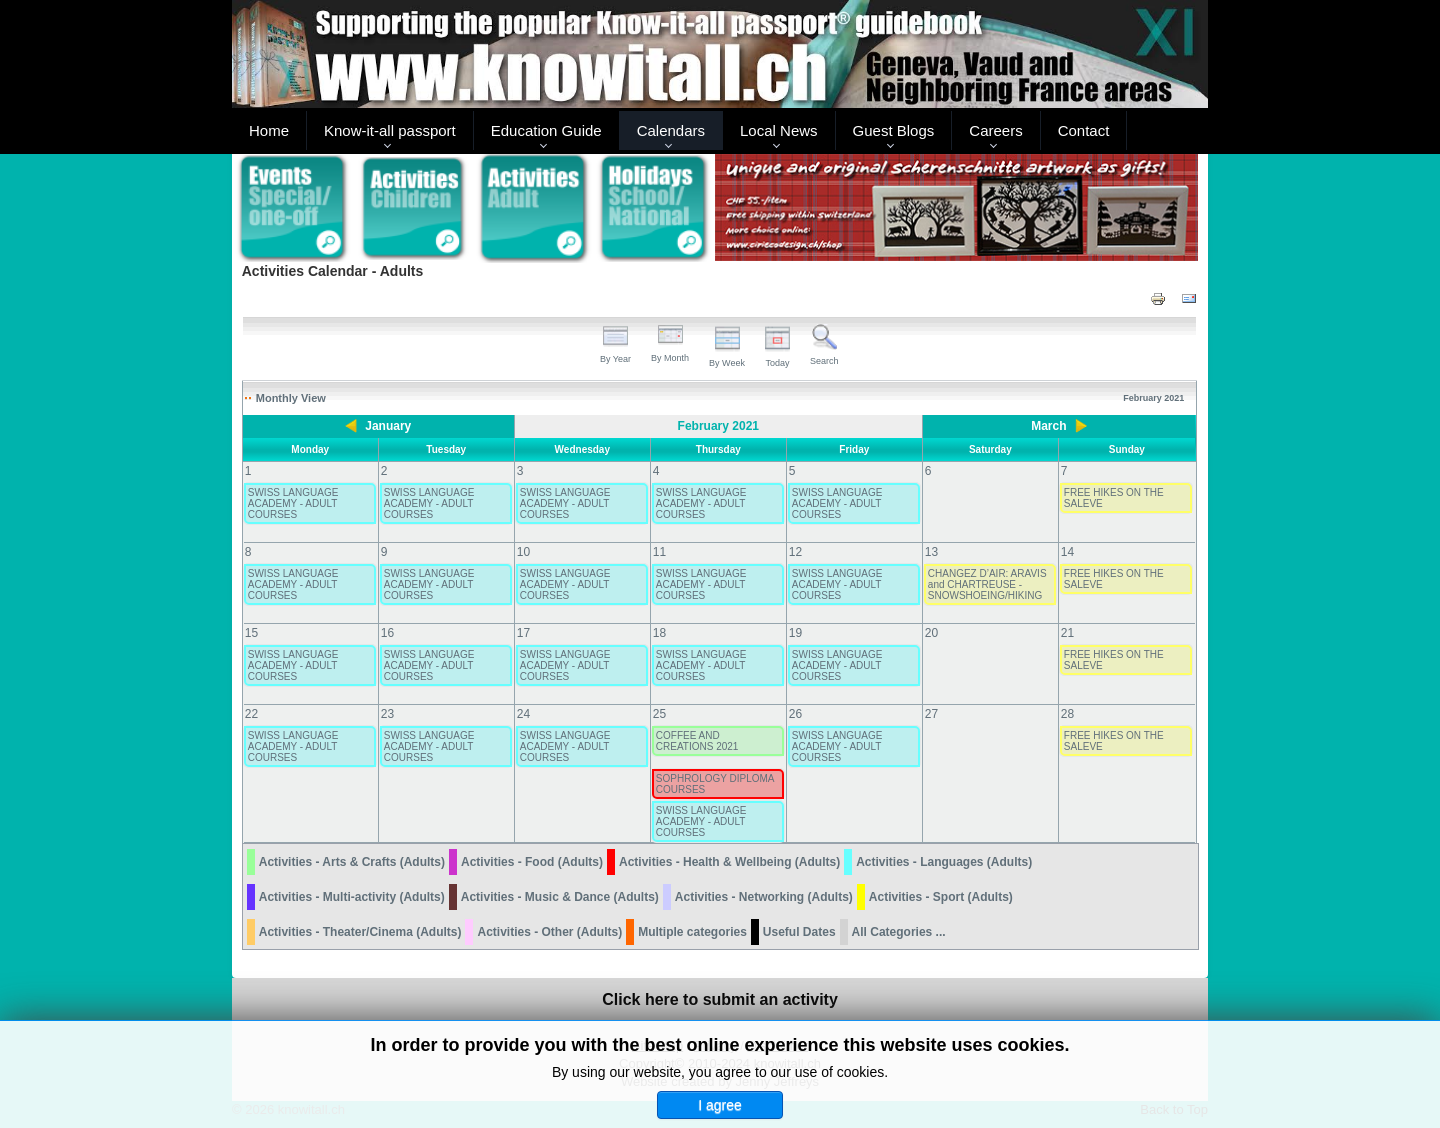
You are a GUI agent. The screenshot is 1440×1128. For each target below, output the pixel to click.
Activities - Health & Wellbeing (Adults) (729, 862)
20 (931, 633)
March (1048, 426)
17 (523, 633)
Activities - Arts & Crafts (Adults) (352, 862)
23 (387, 714)
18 (659, 633)
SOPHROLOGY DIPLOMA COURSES (715, 784)
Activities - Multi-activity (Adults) (352, 897)
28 (1067, 714)
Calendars (671, 130)
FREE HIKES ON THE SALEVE (1114, 498)
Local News (779, 130)
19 (795, 633)
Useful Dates (799, 932)
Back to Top (1174, 1109)
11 (659, 552)
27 (931, 714)
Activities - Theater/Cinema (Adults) (360, 932)
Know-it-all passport (390, 130)
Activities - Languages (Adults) (944, 862)
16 (387, 633)
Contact (1084, 130)
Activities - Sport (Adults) (941, 897)
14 (1067, 552)
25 (659, 714)
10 (523, 552)
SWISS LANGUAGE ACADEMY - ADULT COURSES (293, 503)
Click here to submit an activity (720, 999)
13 (931, 552)
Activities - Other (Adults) (549, 932)
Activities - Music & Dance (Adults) (560, 897)
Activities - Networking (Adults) (764, 897)
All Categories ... (899, 932)
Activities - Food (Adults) (532, 862)
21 (1067, 633)
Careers (995, 130)
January (388, 426)
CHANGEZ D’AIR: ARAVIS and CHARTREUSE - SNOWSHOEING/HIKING (987, 584)
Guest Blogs (894, 130)
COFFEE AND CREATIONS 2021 (697, 741)
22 (251, 714)
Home (269, 130)
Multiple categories (692, 932)
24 (523, 714)
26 (795, 714)
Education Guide (546, 130)
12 (795, 552)
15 (251, 633)
